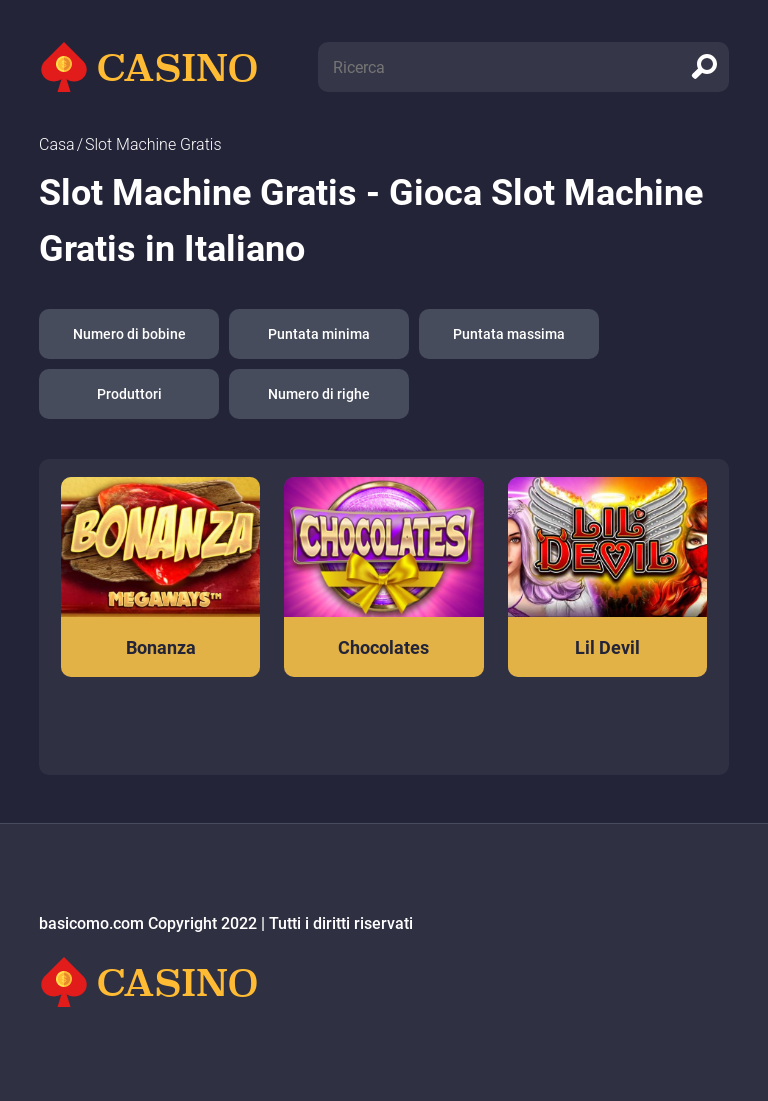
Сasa (57, 144)
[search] (704, 67)
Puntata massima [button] (509, 334)
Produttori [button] (129, 394)
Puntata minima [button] (319, 334)
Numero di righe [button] (319, 394)
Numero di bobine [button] (129, 334)
